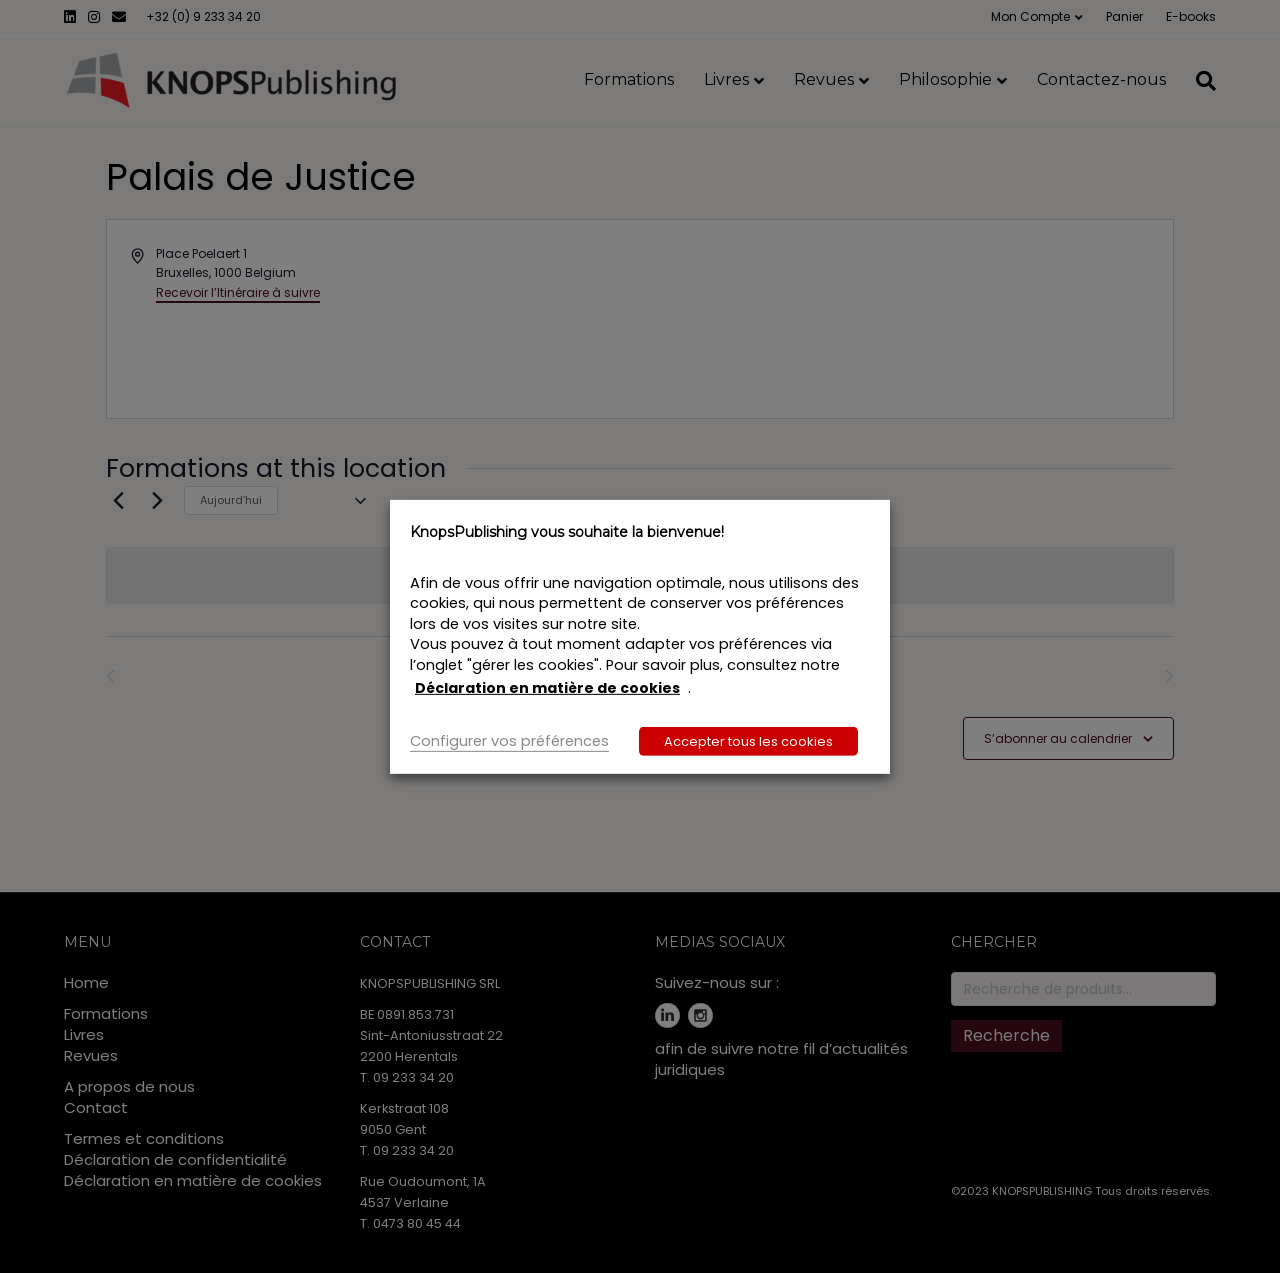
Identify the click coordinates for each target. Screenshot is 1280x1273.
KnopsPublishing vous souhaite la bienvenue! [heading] (567, 531)
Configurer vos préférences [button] (509, 741)
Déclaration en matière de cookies (547, 688)
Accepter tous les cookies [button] (748, 741)
